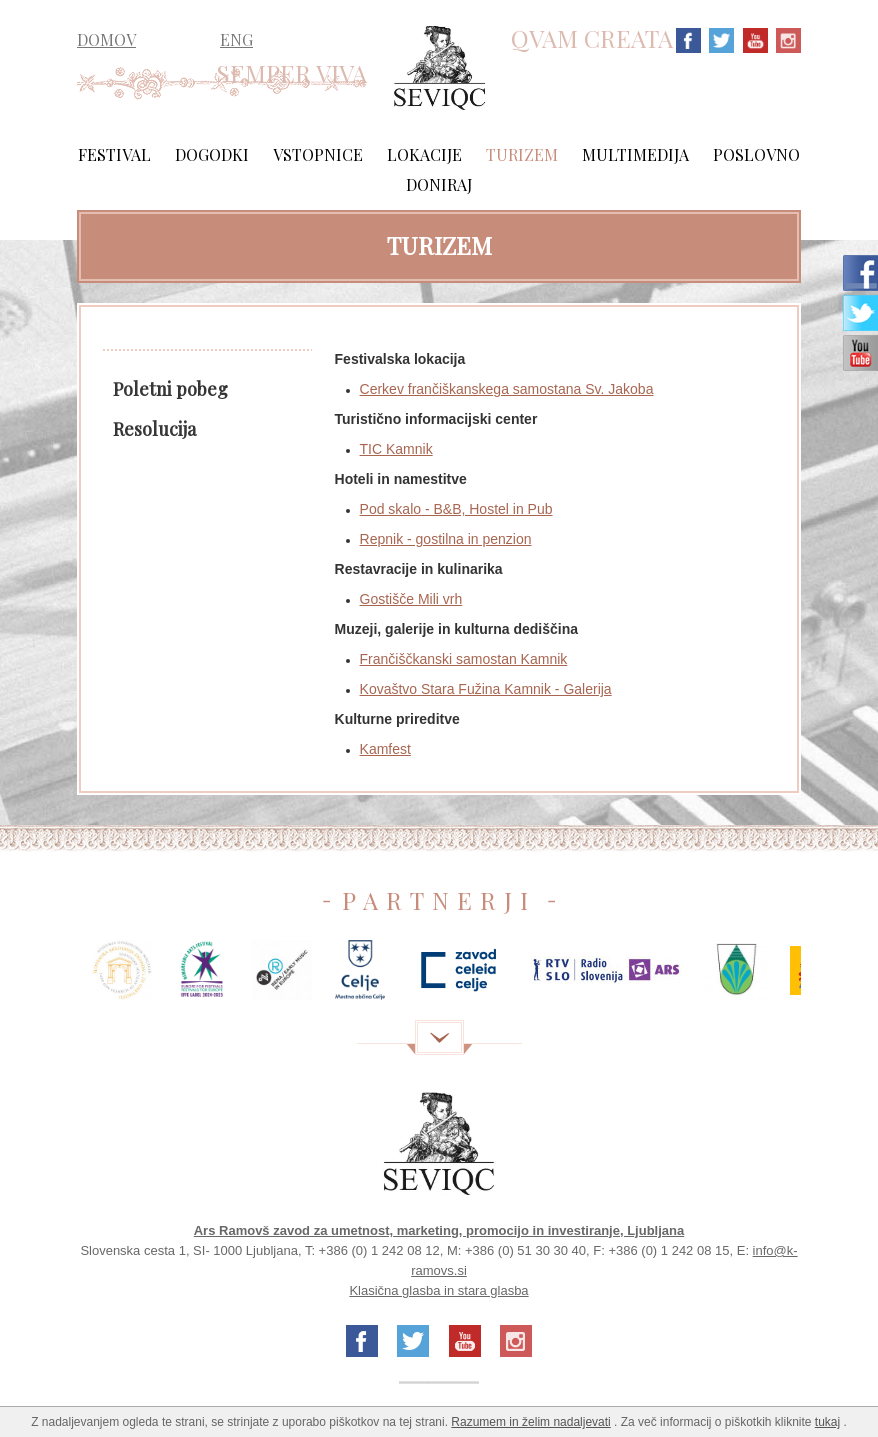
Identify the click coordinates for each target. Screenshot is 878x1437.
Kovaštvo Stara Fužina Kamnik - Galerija (486, 689)
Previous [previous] (47, 977)
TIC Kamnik (396, 449)
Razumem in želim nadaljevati (530, 1422)
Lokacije (424, 154)
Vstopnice (318, 154)
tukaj (827, 1422)
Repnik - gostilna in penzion (446, 539)
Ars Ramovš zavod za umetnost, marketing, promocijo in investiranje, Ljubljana (439, 1230)
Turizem (522, 154)
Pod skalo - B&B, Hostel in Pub (456, 509)
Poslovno (756, 154)
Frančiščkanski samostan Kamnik (464, 659)
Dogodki (212, 154)
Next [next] (831, 977)
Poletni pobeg (170, 389)
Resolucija (154, 429)
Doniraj (439, 184)
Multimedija (635, 154)
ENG (236, 39)
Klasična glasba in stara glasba (438, 1290)
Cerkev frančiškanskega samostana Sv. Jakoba (507, 389)
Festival (114, 154)
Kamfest (385, 749)
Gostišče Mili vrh (411, 599)
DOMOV (106, 40)
